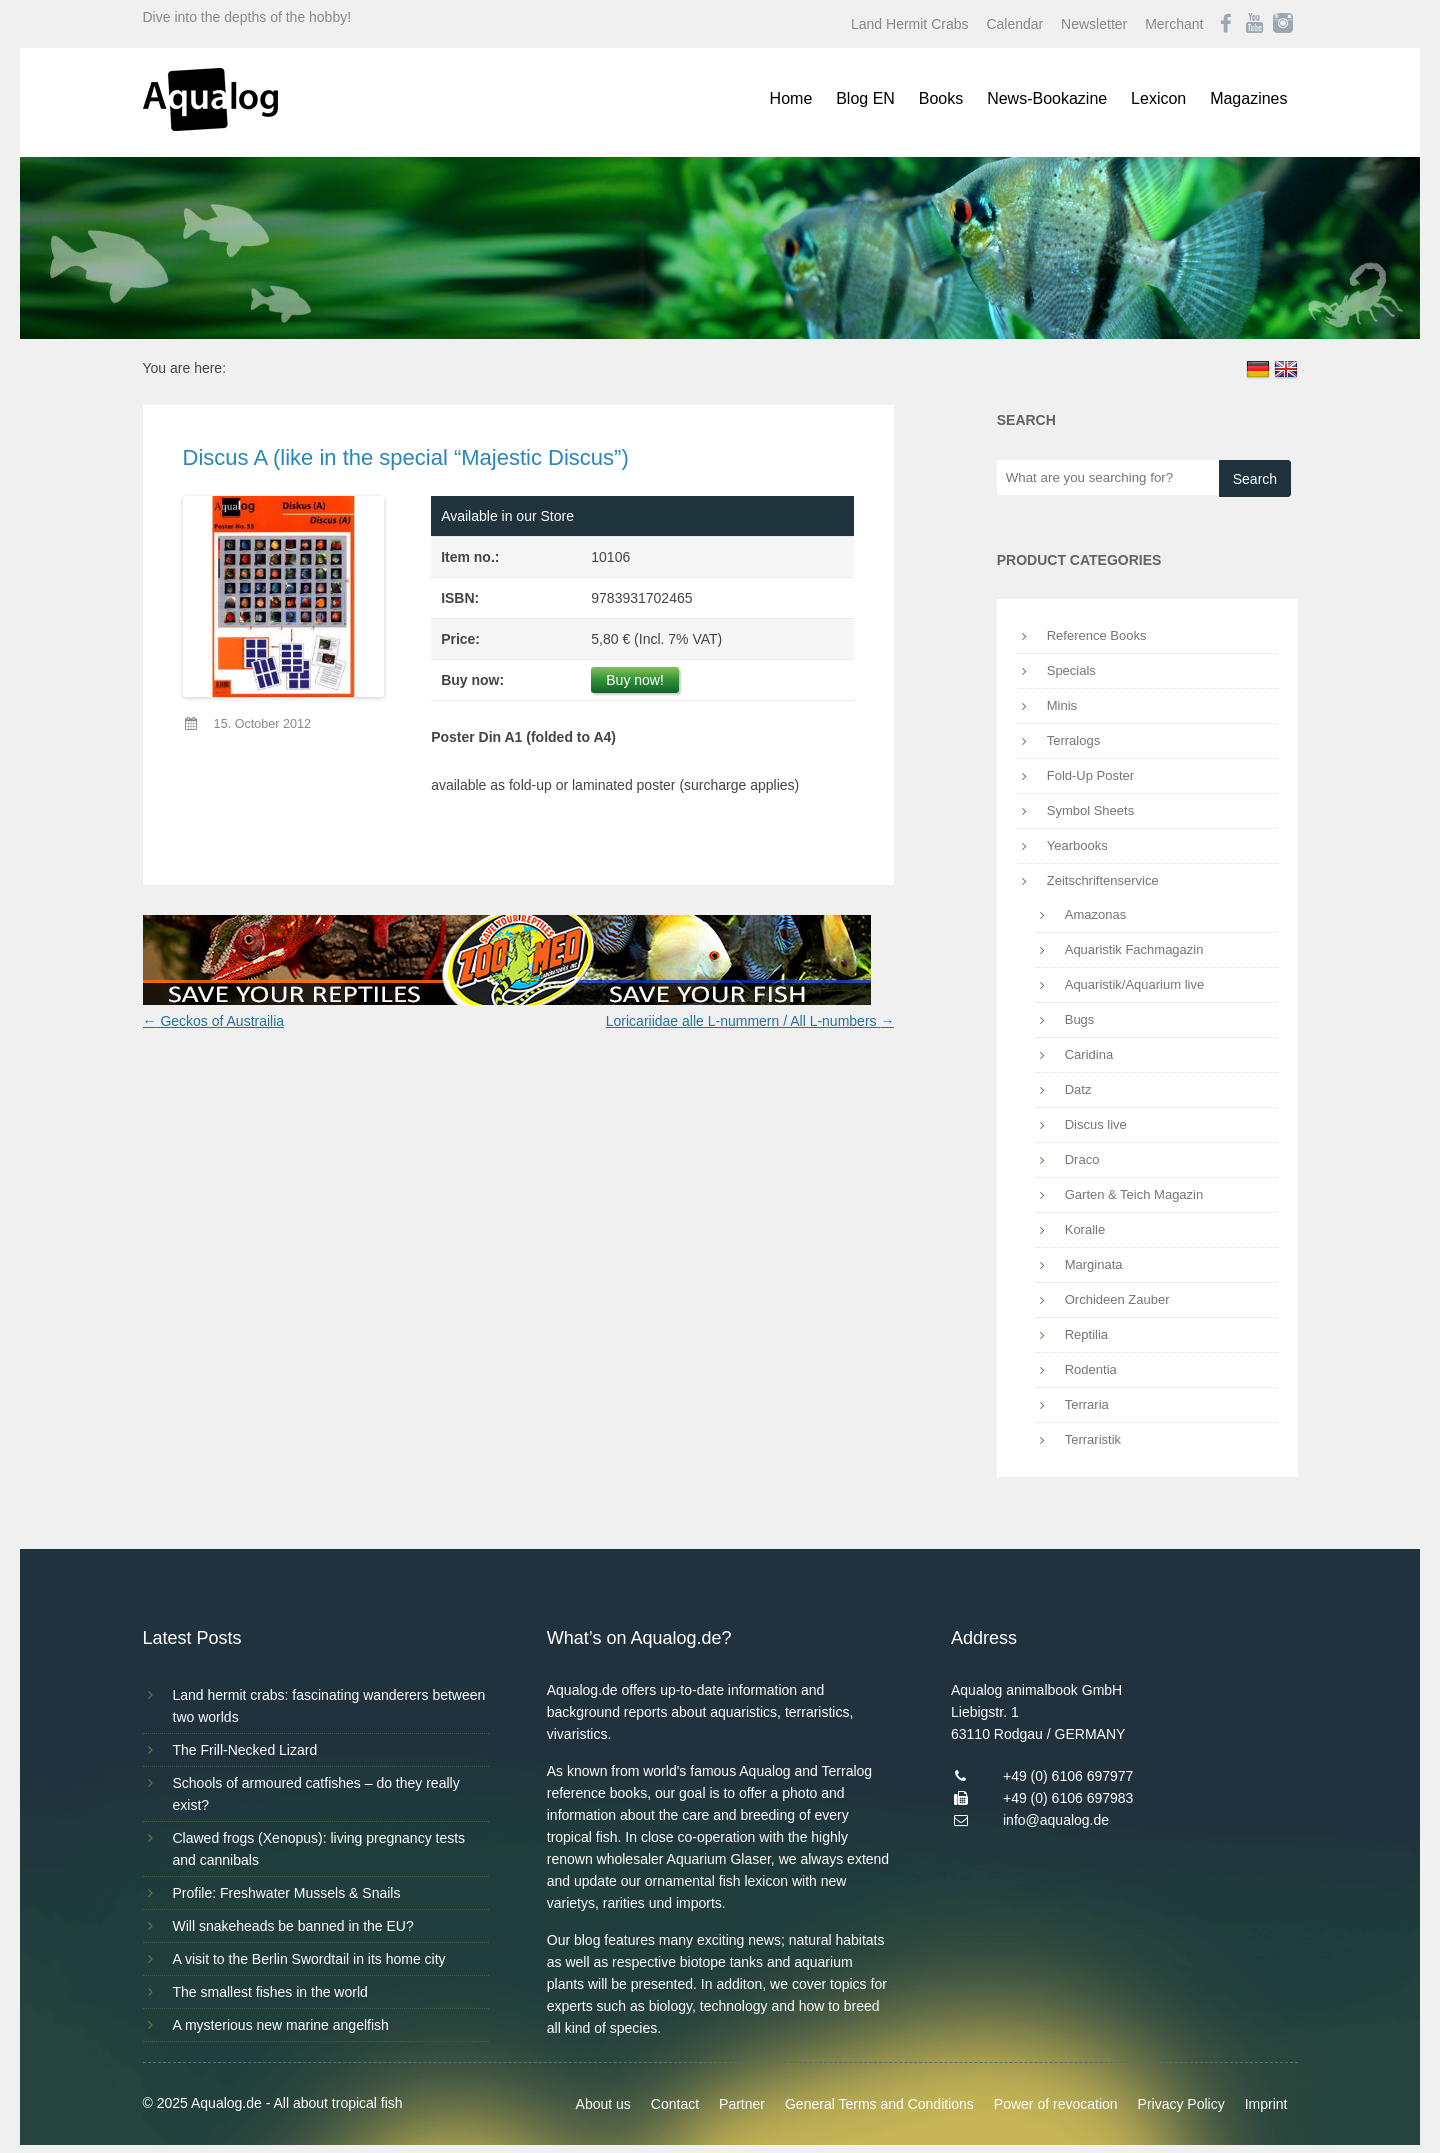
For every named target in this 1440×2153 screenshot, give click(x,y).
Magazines (1248, 98)
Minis (1062, 705)
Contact (675, 2104)
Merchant (1174, 24)
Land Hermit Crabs (910, 24)
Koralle (1085, 1229)
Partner (742, 2104)
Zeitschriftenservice (1103, 880)
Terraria (1087, 1404)
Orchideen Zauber (1117, 1299)
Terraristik (1093, 1439)
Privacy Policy (1181, 2104)
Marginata (1094, 1264)
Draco (1082, 1159)
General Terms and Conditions (879, 2104)
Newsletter (1094, 24)
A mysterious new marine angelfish (281, 2025)
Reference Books (1097, 635)
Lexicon (1158, 98)
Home (791, 98)
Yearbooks (1077, 845)
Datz (1078, 1089)
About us (603, 2104)
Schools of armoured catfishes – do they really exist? (316, 1794)
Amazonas (1095, 914)
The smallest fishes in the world (270, 1992)
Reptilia (1086, 1334)
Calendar (1014, 24)
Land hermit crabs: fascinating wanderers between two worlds (329, 1706)
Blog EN (865, 98)
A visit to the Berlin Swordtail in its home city (309, 1959)
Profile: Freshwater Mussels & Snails (287, 1893)
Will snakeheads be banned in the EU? (293, 1926)
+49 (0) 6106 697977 (1068, 1776)
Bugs (1080, 1019)
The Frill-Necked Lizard (245, 1750)
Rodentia (1091, 1369)
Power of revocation (1056, 2104)
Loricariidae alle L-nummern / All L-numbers (750, 1021)
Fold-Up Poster (1090, 775)
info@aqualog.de (1056, 1820)
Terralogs (1073, 740)
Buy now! (635, 680)
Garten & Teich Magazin (1134, 1194)
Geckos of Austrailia (214, 1021)
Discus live (1096, 1124)
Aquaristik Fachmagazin (1134, 949)
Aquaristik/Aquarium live (1134, 984)
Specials (1071, 670)
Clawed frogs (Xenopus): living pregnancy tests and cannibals (319, 1849)
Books (941, 98)
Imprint (1266, 2104)
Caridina (1089, 1054)
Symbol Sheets (1090, 810)
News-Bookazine (1047, 98)
